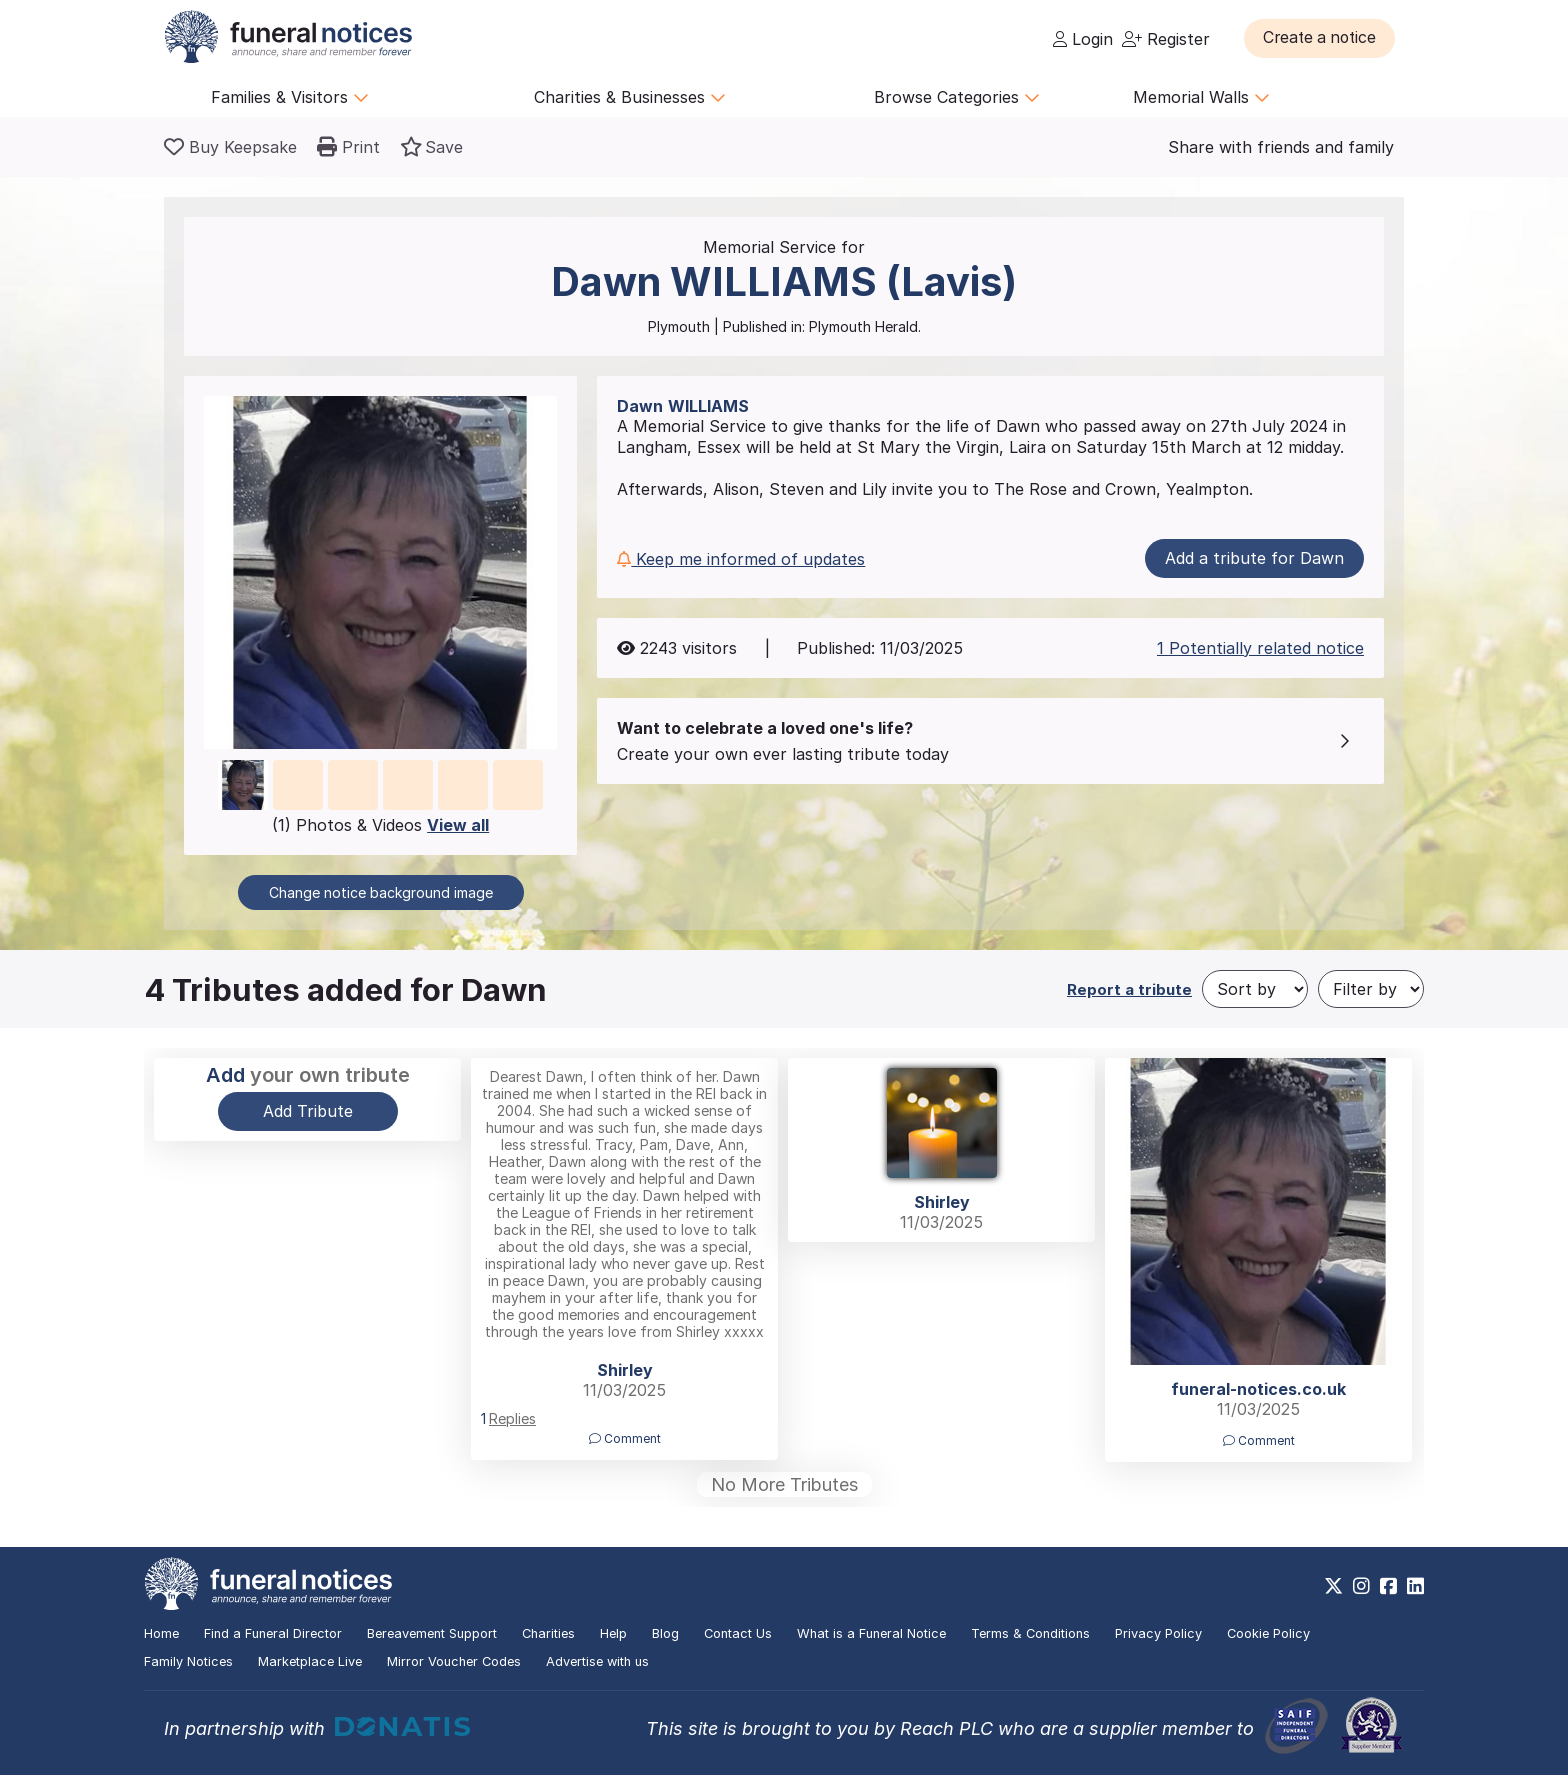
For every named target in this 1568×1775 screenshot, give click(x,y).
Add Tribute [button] (308, 1111)
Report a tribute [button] (1129, 989)
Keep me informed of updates (741, 559)
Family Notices (188, 1661)
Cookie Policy (1268, 1633)
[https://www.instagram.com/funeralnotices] (1361, 1586)
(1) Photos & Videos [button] (380, 825)
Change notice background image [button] (381, 892)
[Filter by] (1371, 989)
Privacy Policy (1158, 1633)
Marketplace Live (310, 1661)
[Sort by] (1255, 989)
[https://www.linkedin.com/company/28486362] (1415, 1586)
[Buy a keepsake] (230, 147)
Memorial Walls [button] (1201, 97)
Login (1083, 39)
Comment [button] (625, 1438)
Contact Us (738, 1633)
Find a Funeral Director (273, 1633)
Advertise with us (597, 1661)
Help (613, 1633)
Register (1166, 39)
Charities (548, 1633)
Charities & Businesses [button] (630, 97)
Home (161, 1633)
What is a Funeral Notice (871, 1633)
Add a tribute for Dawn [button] (1254, 558)
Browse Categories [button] (957, 97)
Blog (665, 1633)
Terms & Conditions (1030, 1633)
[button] (1323, 38)
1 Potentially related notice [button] (1260, 648)
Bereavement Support (432, 1633)
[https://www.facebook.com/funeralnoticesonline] (1388, 1586)
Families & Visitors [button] (290, 97)
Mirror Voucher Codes (454, 1661)
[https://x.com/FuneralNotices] (1333, 1586)
